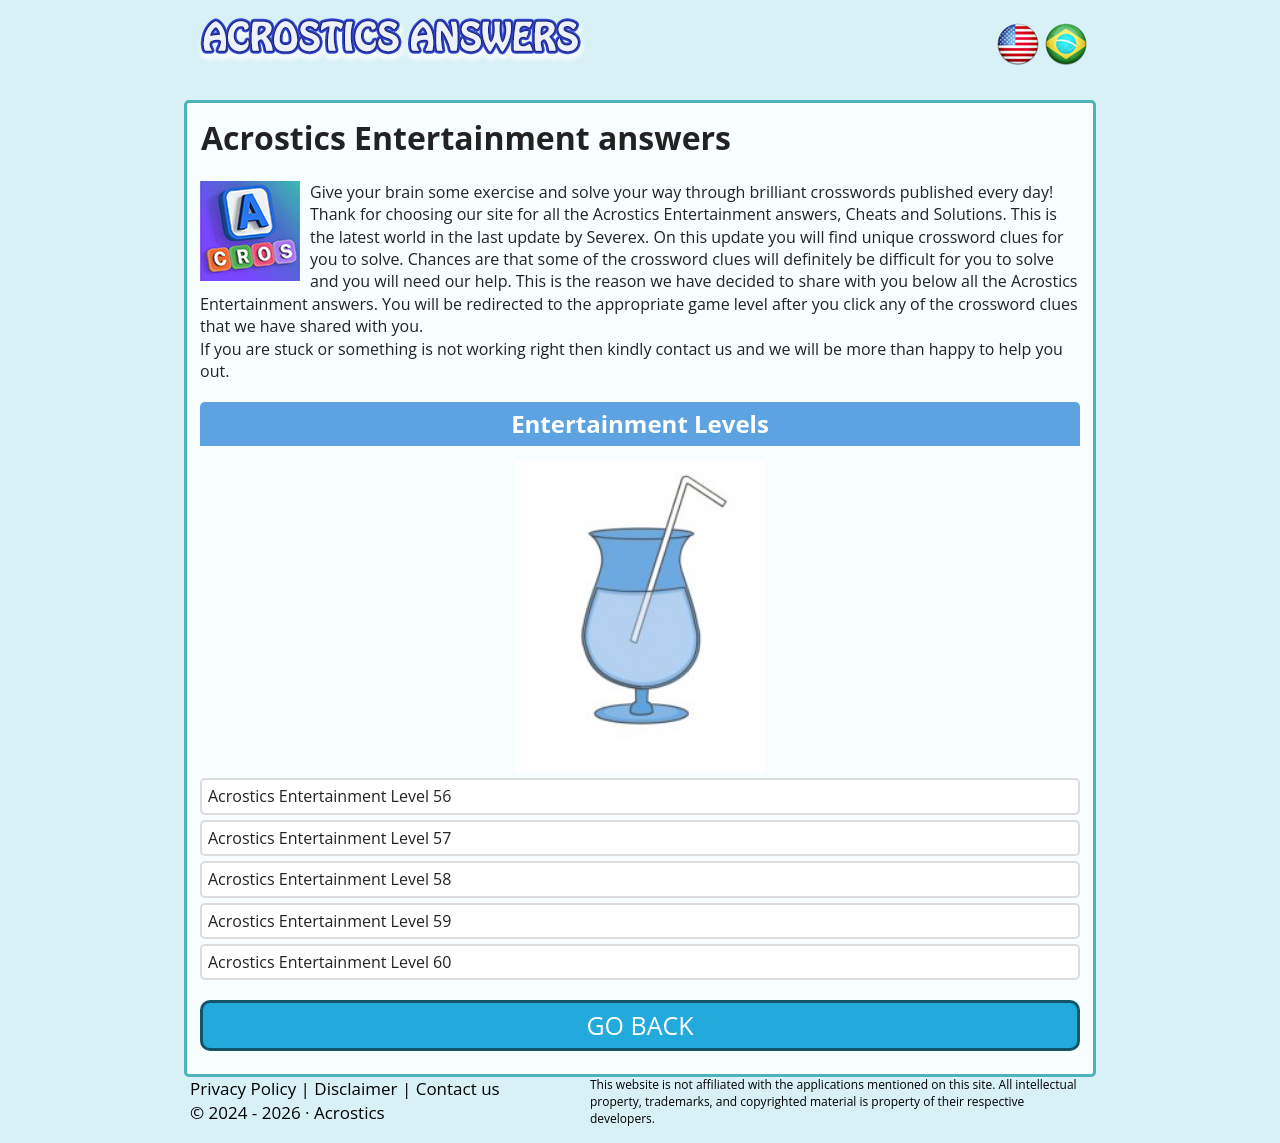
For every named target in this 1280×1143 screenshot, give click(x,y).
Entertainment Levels (640, 423)
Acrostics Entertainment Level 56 (329, 796)
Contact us (458, 1088)
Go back (639, 1025)
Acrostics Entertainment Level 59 (329, 921)
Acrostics (349, 1112)
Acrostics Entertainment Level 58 (329, 879)
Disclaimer (355, 1088)
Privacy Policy (243, 1088)
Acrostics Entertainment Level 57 (329, 838)
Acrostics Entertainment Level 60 (329, 962)
